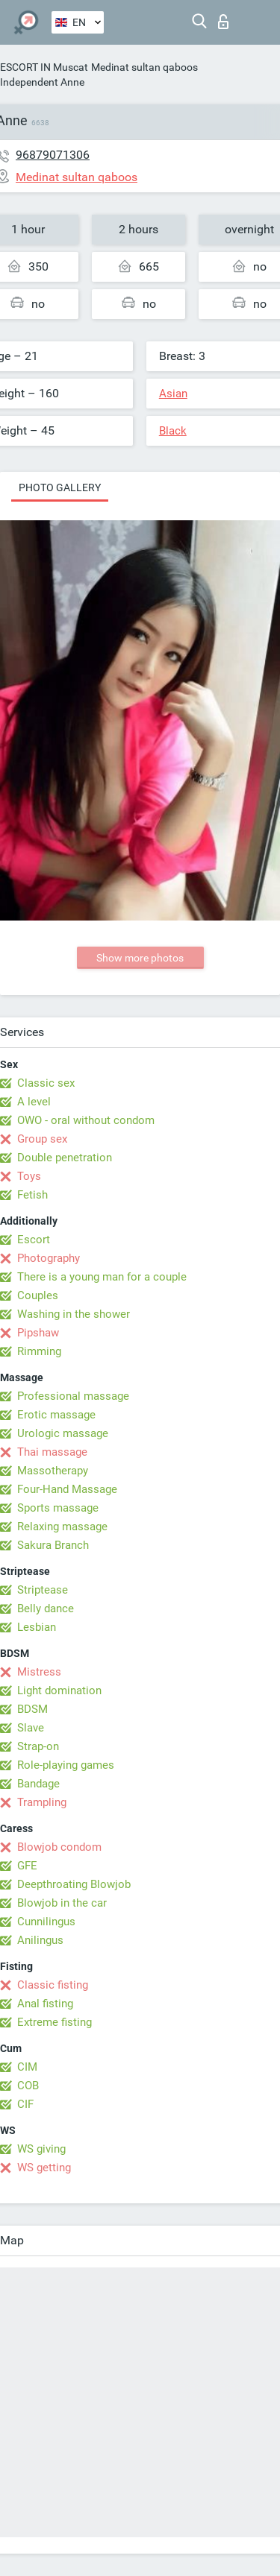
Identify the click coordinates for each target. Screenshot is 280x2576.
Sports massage (58, 1508)
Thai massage (52, 1452)
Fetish (32, 1195)
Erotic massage (56, 1414)
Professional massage (73, 1396)
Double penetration (64, 1157)
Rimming (39, 1351)
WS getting (44, 2167)
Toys (29, 1176)
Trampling (41, 1802)
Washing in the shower (73, 1314)
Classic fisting (52, 1985)
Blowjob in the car (62, 1903)
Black (173, 431)
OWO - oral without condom (86, 1120)
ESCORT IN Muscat (44, 67)
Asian (173, 393)
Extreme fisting (54, 2022)
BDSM (32, 1709)
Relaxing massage (62, 1526)
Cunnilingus (46, 1921)
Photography (48, 1258)
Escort (33, 1239)
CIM (27, 2067)
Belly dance (45, 1608)
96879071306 (53, 155)
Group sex (42, 1139)
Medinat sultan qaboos (144, 67)
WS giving (41, 2149)
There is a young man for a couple (102, 1277)
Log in (223, 21)
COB (28, 2085)
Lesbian (36, 1627)
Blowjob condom (59, 1847)
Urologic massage (62, 1433)
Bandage (38, 1783)
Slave (30, 1727)
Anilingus (40, 1940)
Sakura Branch (53, 1545)
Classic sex (46, 1083)
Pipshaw (38, 1332)
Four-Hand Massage (67, 1489)
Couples (37, 1295)
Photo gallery (60, 487)
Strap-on (38, 1746)
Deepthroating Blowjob (74, 1884)
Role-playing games (65, 1765)
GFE (27, 1865)
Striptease (42, 1590)
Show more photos (140, 958)
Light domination (59, 1690)
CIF (25, 2104)
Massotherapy (52, 1470)
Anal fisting (45, 2003)
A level (34, 1101)
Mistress (39, 1672)
